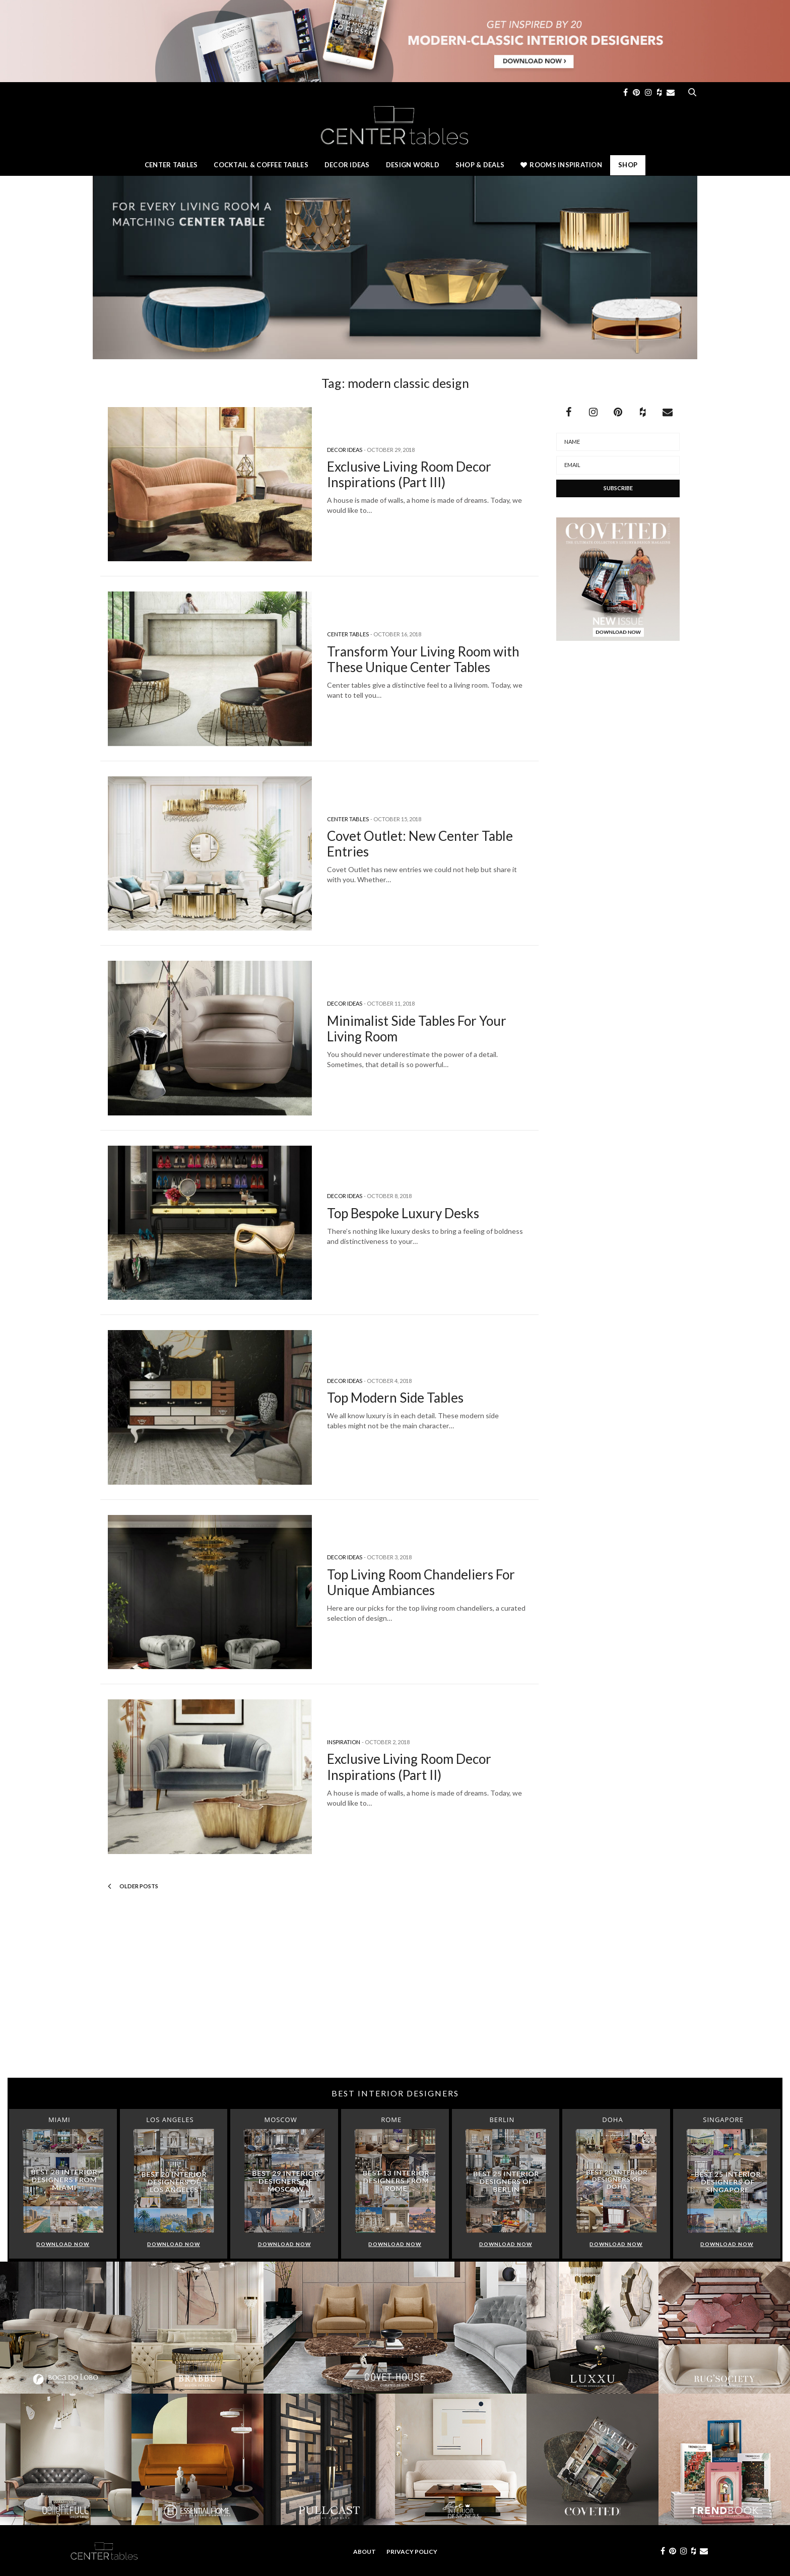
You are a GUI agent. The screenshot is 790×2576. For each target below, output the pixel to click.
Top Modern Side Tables (395, 1398)
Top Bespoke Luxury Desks (403, 1213)
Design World (412, 165)
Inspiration (343, 1742)
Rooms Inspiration (561, 165)
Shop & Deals (479, 165)
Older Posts (133, 1886)
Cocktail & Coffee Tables (261, 165)
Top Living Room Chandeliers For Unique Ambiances (421, 1582)
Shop (627, 165)
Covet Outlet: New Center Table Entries (420, 844)
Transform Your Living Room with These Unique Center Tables (423, 659)
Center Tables (171, 165)
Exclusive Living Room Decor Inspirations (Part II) (409, 1766)
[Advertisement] (395, 1997)
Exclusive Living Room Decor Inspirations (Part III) (409, 474)
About (364, 2551)
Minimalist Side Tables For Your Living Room (416, 1028)
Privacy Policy (411, 2551)
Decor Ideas (347, 165)
